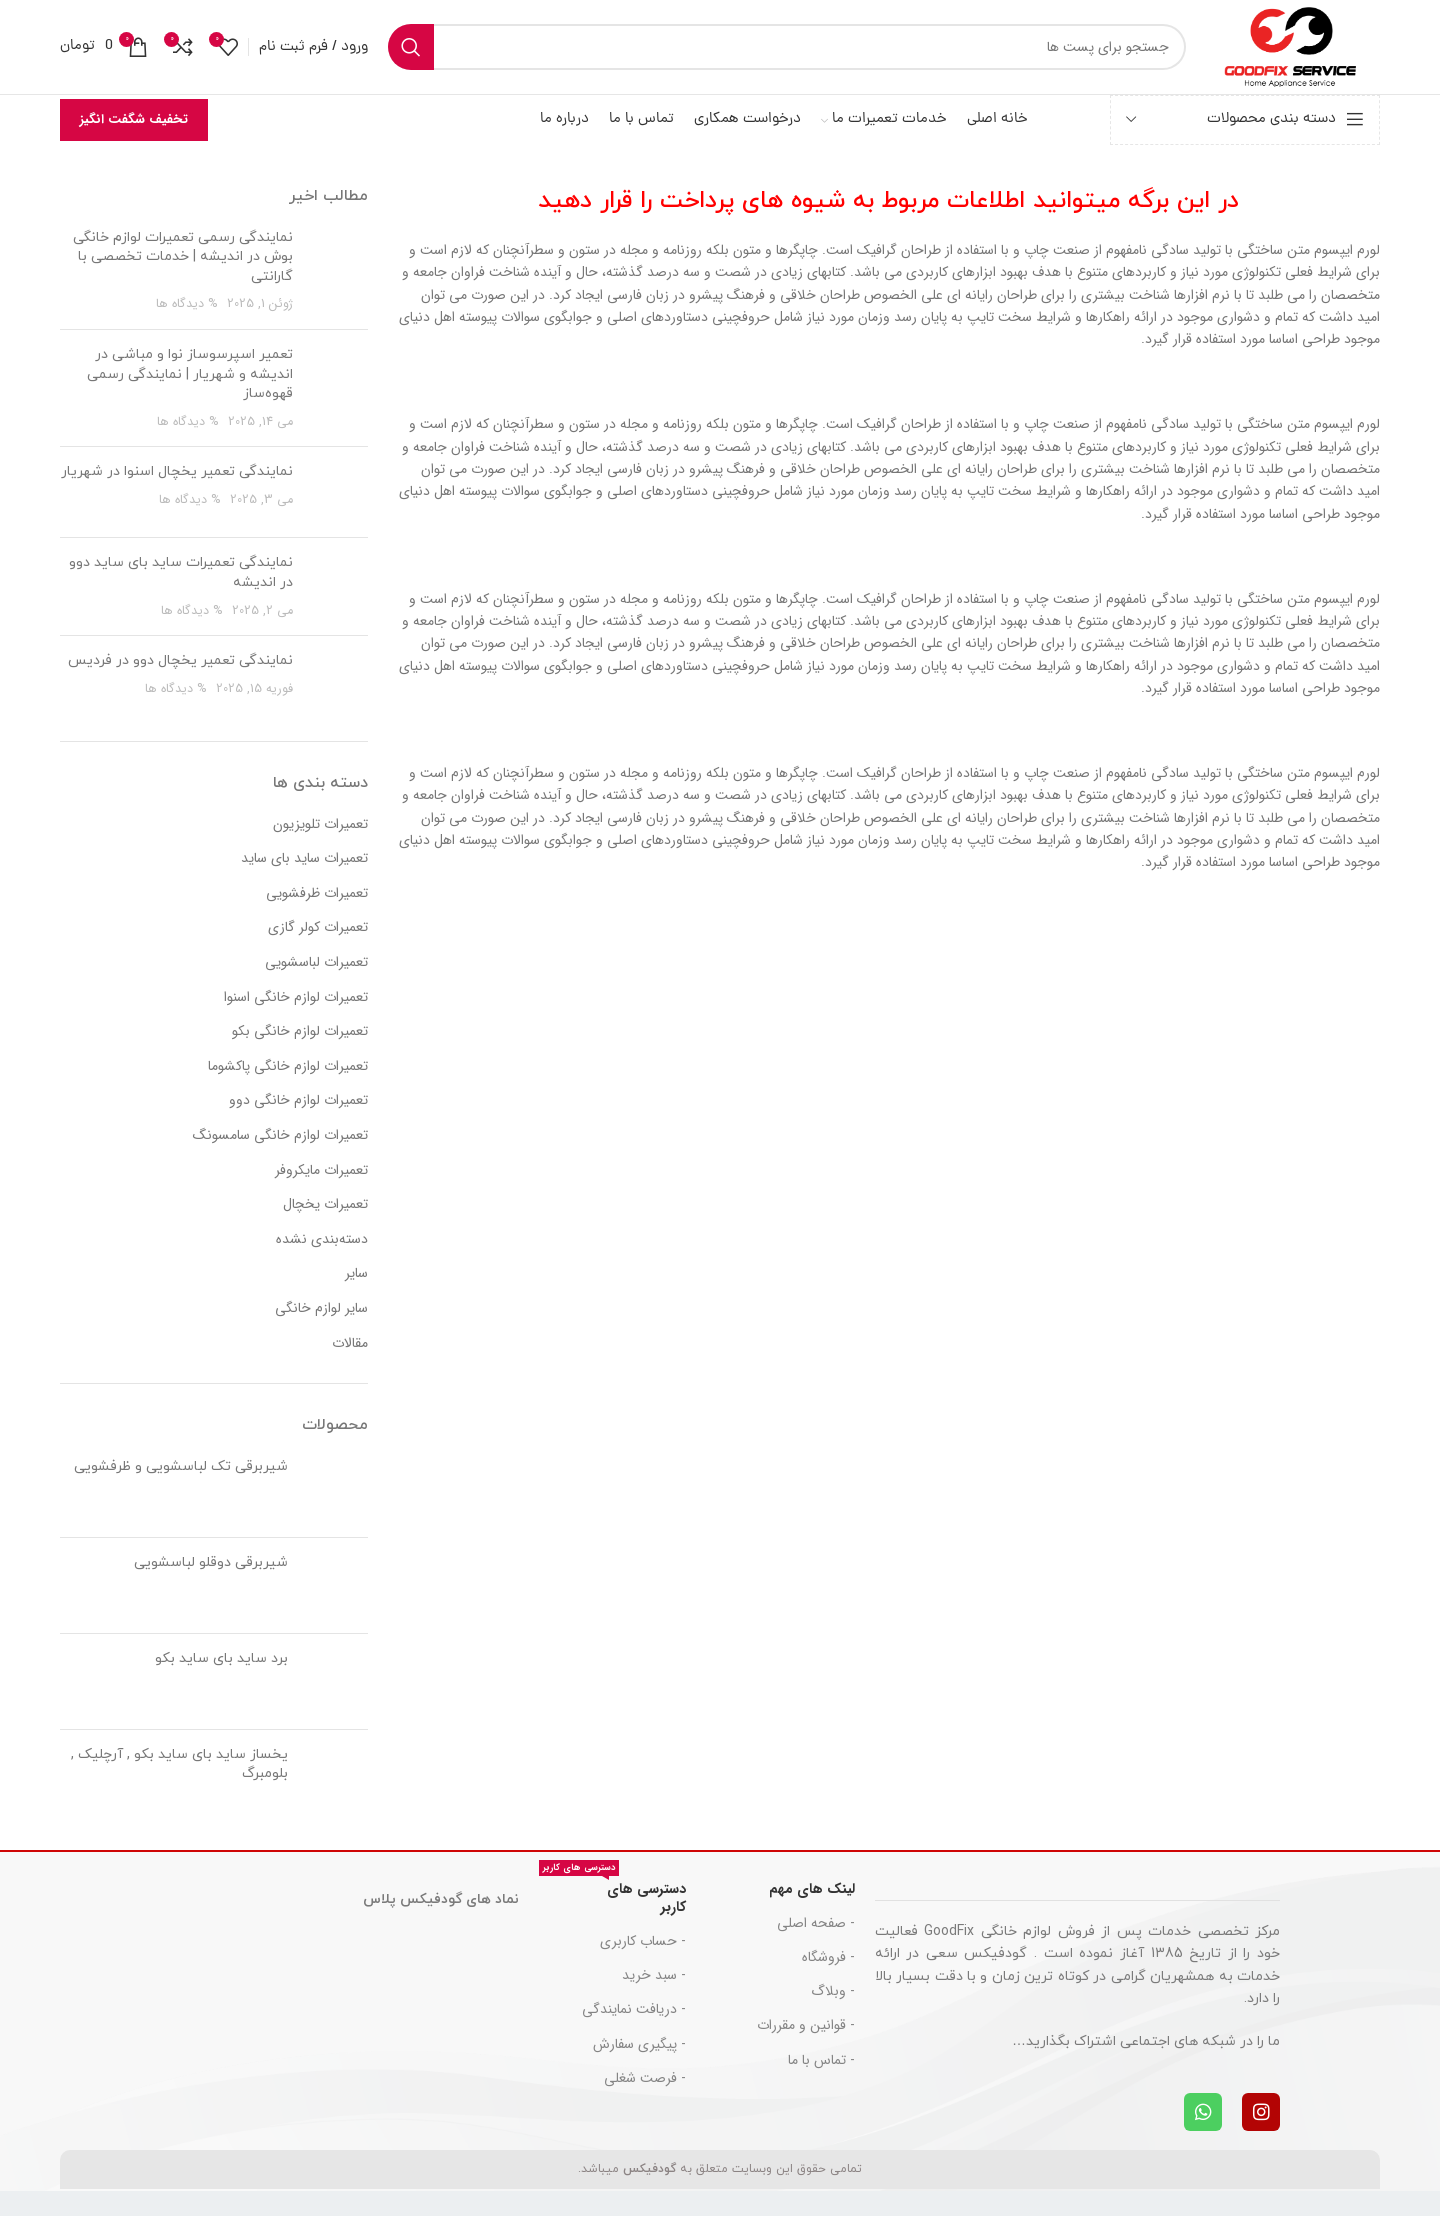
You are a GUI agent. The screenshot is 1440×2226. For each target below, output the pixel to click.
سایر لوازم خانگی (321, 1319)
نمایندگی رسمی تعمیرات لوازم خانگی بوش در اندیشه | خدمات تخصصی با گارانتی (183, 266)
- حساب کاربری (643, 1951)
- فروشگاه (828, 1967)
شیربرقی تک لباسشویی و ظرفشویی (181, 1475)
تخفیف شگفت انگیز (134, 129)
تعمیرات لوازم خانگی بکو (300, 1042)
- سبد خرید (654, 1985)
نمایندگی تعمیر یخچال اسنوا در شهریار (177, 481)
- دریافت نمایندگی (634, 2019)
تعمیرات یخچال (325, 1215)
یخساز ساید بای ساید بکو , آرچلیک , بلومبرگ (179, 1773)
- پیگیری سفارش (639, 2053)
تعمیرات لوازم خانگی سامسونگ (280, 1146)
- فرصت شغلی (645, 2087)
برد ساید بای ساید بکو (221, 1667)
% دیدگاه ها (187, 314)
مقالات (350, 1353)
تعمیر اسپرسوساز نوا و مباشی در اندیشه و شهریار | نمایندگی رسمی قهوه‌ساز (190, 384)
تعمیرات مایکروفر (321, 1180)
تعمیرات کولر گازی (318, 938)
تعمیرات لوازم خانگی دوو (298, 1111)
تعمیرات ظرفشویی (317, 904)
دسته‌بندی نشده (322, 1250)
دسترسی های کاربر (612, 1904)
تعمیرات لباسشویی (316, 973)
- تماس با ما (821, 2069)
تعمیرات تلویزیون (320, 834)
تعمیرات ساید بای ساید (304, 869)
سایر (356, 1284)
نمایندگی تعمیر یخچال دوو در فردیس (180, 670)
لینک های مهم (812, 1898)
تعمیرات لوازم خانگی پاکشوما (288, 1077)
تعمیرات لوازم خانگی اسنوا (296, 1007)
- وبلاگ (833, 2001)
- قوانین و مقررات (806, 2035)
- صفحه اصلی (816, 1932)
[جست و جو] (777, 52)
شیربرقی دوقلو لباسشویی (211, 1571)
